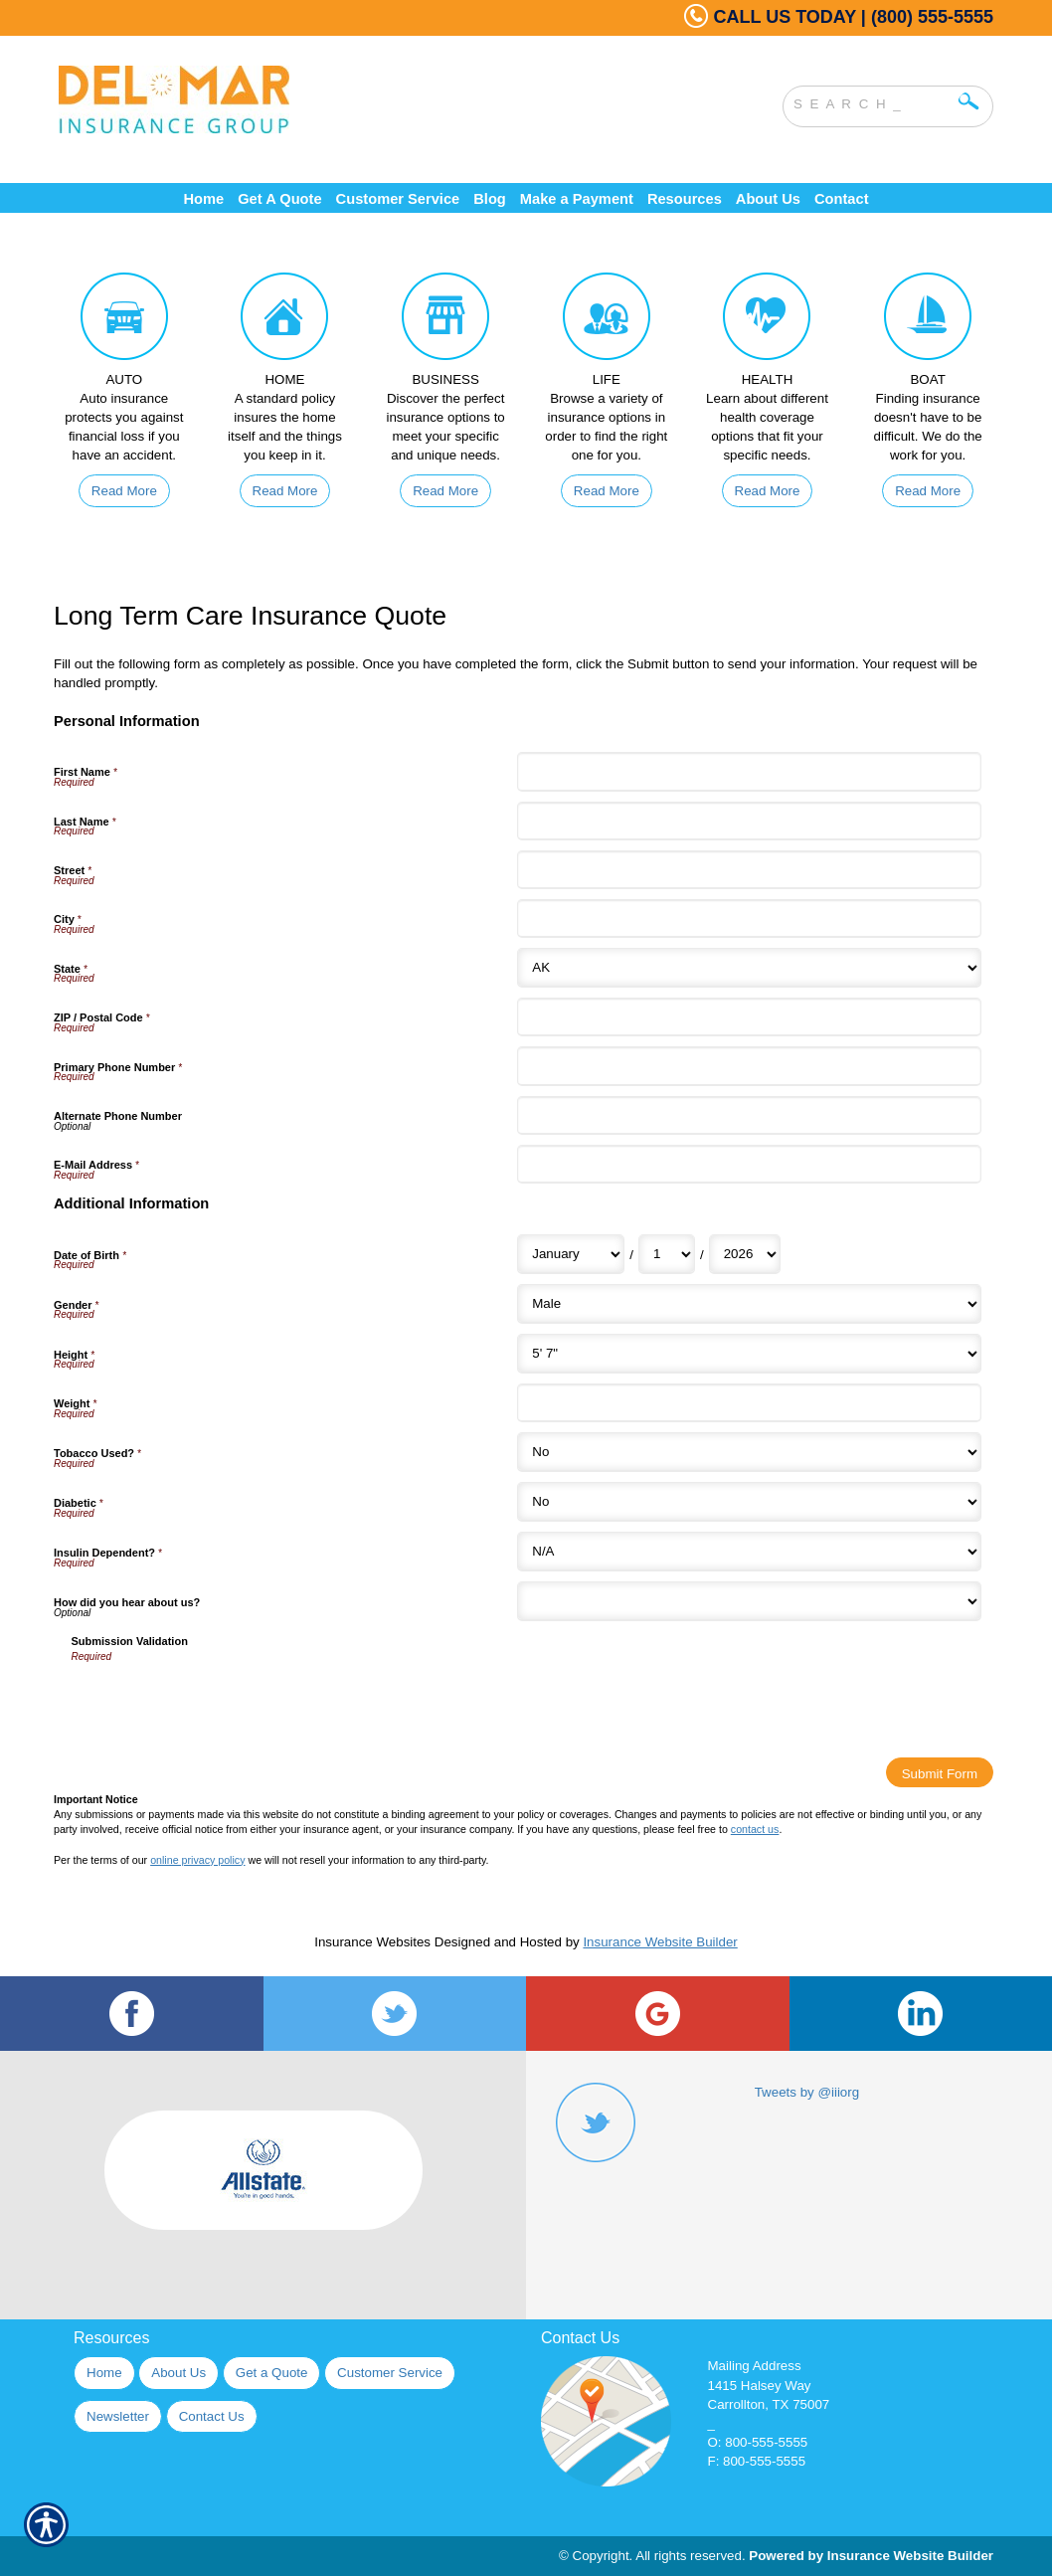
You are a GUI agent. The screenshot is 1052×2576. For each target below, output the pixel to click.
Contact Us (212, 2416)
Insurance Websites (372, 1941)
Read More (124, 490)
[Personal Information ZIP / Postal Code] (748, 1017)
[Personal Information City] (748, 918)
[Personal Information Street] (748, 869)
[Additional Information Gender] (748, 1304)
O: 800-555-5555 (758, 2442)
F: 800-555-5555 (757, 2461)
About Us (178, 2372)
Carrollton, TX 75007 (769, 2404)
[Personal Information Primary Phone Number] (748, 1065)
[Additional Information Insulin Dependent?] (748, 1551)
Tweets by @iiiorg (807, 2092)
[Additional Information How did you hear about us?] (748, 1601)
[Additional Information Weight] (748, 1402)
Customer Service (389, 2372)
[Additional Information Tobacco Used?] (748, 1452)
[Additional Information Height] (748, 1354)
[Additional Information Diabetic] (748, 1502)
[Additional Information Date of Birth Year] (745, 1254)
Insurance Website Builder (660, 1941)
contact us (755, 1829)
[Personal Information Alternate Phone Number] (748, 1115)
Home (104, 2372)
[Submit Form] (939, 1772)
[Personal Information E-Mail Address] (748, 1164)
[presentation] (223, 1704)
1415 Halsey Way (759, 2385)
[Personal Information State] (748, 968)
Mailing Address (754, 2365)
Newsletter (118, 2416)
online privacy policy (197, 1860)
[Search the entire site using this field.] (873, 101)
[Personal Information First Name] (748, 771)
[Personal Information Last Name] (748, 821)
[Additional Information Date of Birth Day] (666, 1254)
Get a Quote (272, 2372)
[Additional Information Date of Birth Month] (570, 1254)
